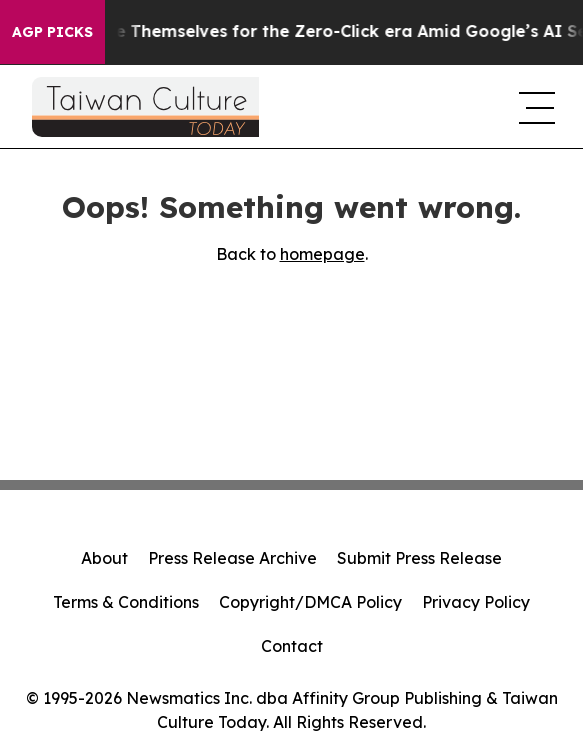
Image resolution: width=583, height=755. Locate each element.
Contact (292, 646)
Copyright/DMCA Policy (310, 602)
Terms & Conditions (126, 602)
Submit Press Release (419, 558)
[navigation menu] (535, 107)
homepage (322, 254)
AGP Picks (52, 32)
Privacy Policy (476, 602)
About (104, 558)
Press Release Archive (232, 558)
